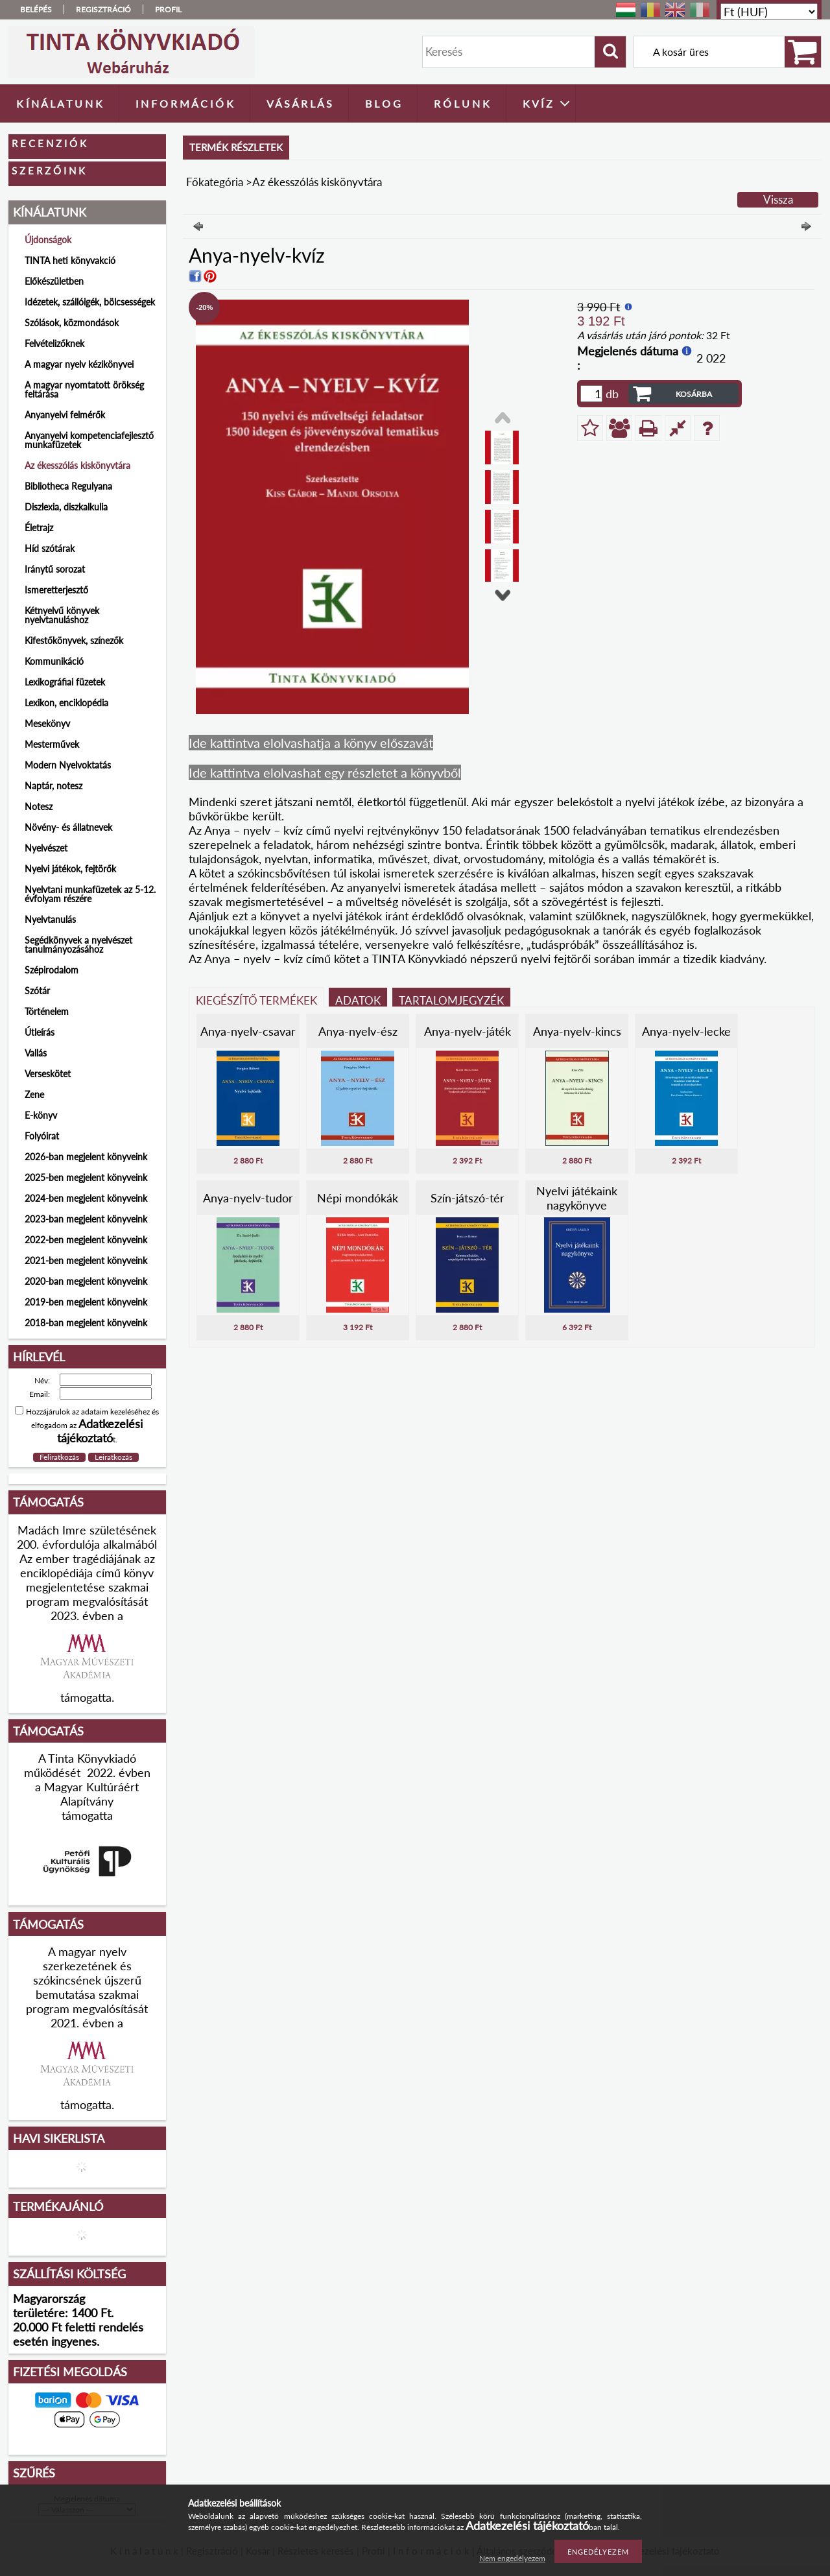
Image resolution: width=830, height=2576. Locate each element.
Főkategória (214, 182)
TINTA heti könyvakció (70, 260)
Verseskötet (48, 1073)
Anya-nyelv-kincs (577, 1031)
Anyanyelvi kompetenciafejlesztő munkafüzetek (89, 440)
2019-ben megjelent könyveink (86, 1301)
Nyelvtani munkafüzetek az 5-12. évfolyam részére (90, 894)
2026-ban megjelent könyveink (86, 1156)
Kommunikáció (54, 661)
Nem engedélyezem (512, 2558)
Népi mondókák (357, 1198)
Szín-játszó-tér (467, 1198)
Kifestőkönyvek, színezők (74, 640)
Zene (34, 1094)
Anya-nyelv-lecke (686, 1031)
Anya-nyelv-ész (357, 1031)
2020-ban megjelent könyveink (86, 1281)
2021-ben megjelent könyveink (86, 1260)
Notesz (39, 806)
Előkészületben (54, 281)
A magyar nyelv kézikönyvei (79, 364)
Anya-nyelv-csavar (248, 1031)
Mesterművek (52, 744)
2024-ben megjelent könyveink (86, 1198)
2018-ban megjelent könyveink (86, 1322)
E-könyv (41, 1115)
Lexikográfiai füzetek (65, 681)
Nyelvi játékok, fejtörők (70, 868)
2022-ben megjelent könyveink (86, 1239)
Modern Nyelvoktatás (68, 764)
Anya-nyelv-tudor (248, 1198)
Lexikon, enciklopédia (66, 702)
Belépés (36, 9)
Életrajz (39, 527)
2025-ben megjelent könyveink (86, 1177)
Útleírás (39, 1032)
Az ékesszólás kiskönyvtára (77, 465)
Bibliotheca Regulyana (68, 486)
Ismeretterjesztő (56, 589)
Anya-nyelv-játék (467, 1031)
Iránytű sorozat (55, 569)
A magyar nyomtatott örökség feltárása (84, 389)
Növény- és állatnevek (68, 827)
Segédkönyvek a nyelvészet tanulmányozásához (78, 945)
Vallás (36, 1052)
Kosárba (694, 394)
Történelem (47, 1011)
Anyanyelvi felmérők (65, 414)
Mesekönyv (47, 723)
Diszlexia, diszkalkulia (66, 506)
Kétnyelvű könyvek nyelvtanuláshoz (62, 615)
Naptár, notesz (53, 785)
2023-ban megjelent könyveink (86, 1218)
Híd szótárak (50, 548)
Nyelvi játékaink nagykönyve (576, 1198)
